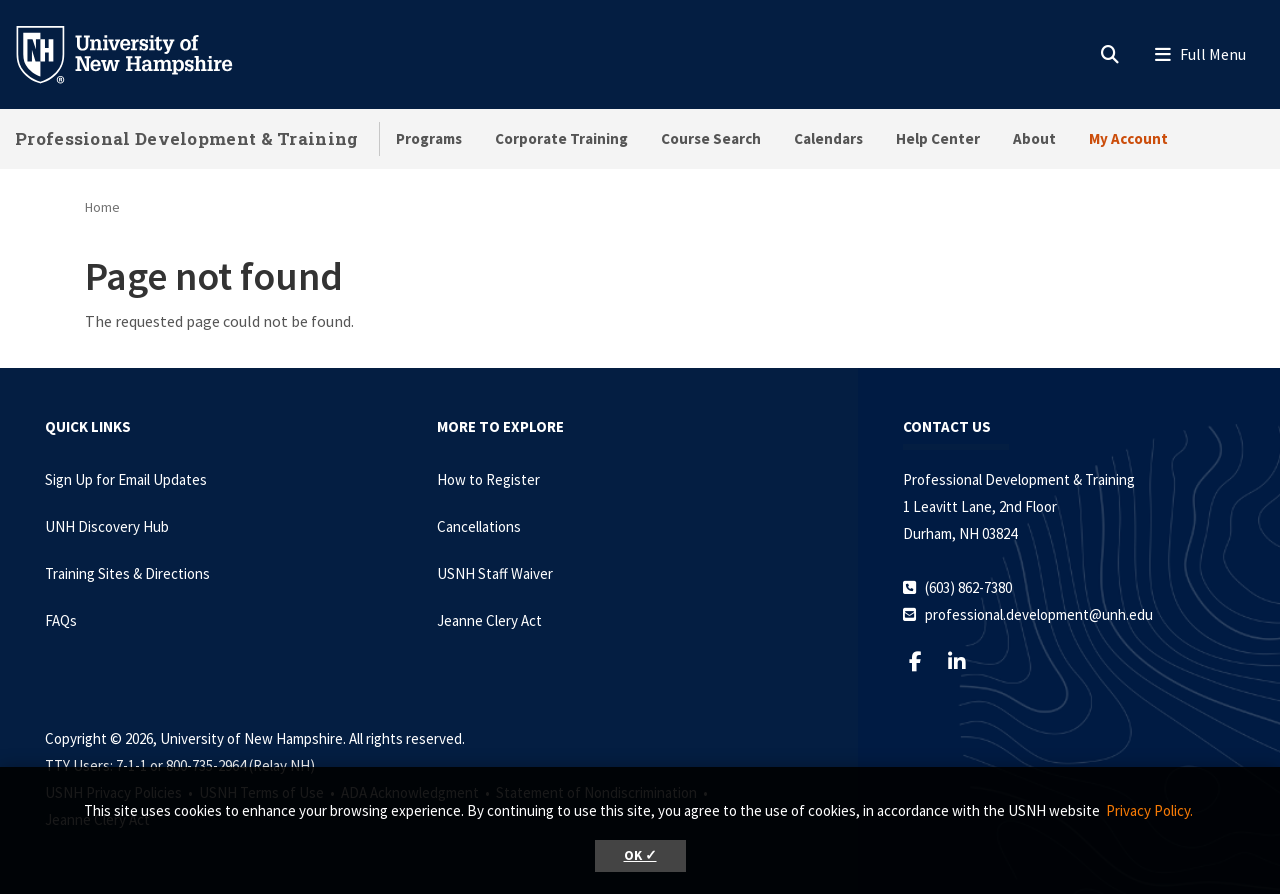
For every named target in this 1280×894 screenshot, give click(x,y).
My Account (1128, 138)
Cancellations (479, 526)
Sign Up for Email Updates (126, 479)
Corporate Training (561, 138)
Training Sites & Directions (127, 573)
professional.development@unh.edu (1039, 614)
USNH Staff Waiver (495, 573)
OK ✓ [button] (640, 855)
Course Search (711, 138)
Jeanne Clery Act (489, 620)
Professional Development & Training (187, 138)
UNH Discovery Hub (107, 526)
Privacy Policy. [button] (1149, 810)
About (1034, 138)
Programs (429, 138)
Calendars (828, 138)
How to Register (488, 479)
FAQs (61, 620)
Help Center (938, 138)
